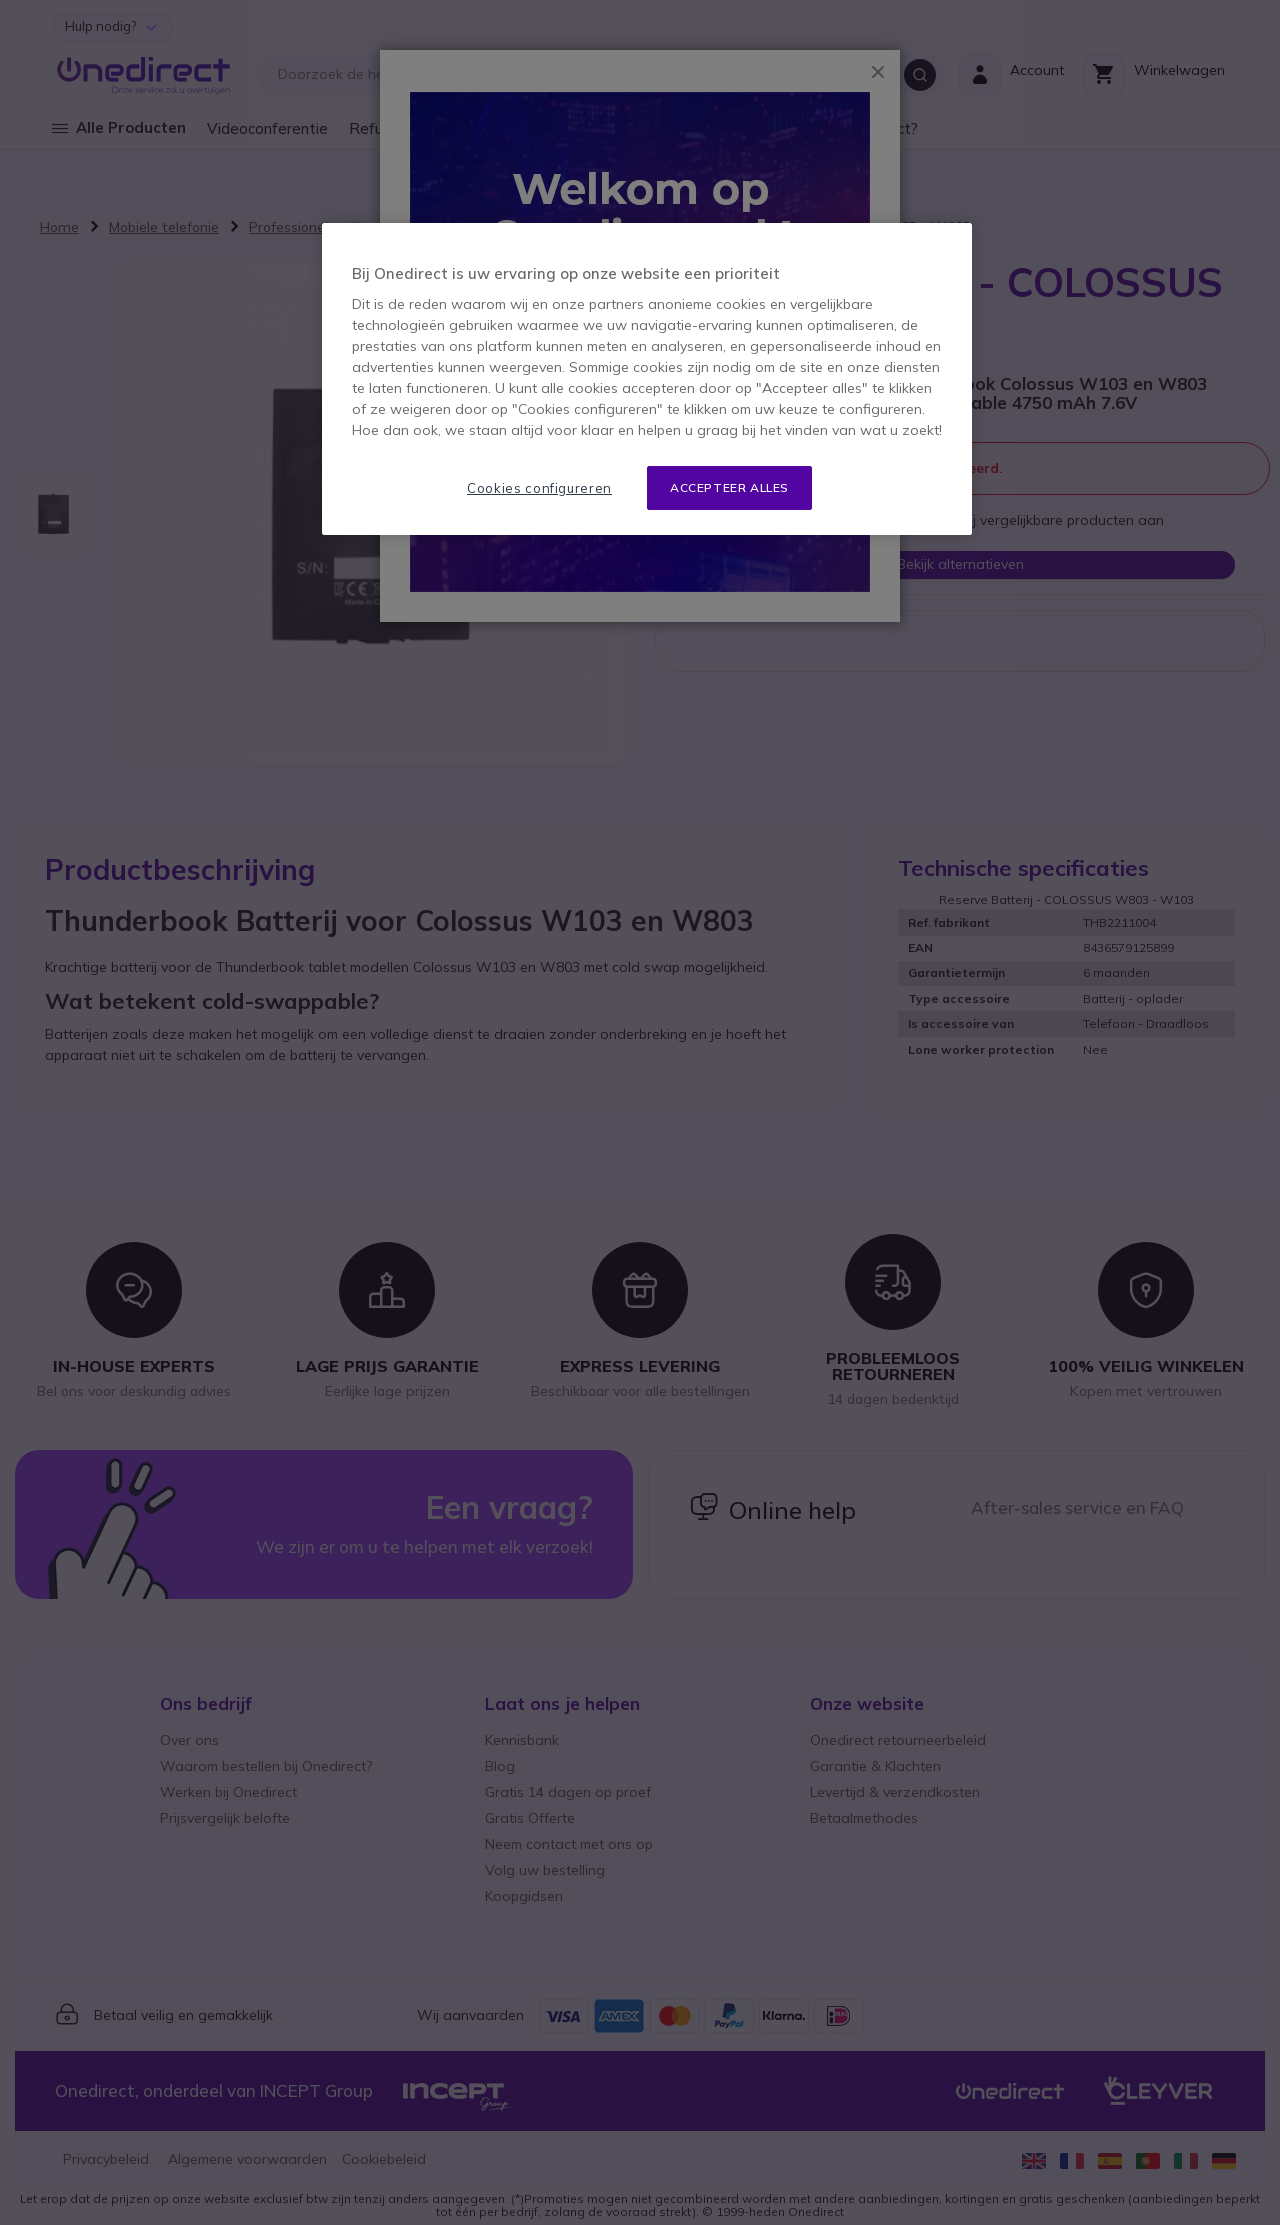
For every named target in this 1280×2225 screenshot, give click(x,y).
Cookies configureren (539, 488)
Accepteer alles (729, 487)
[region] (647, 379)
